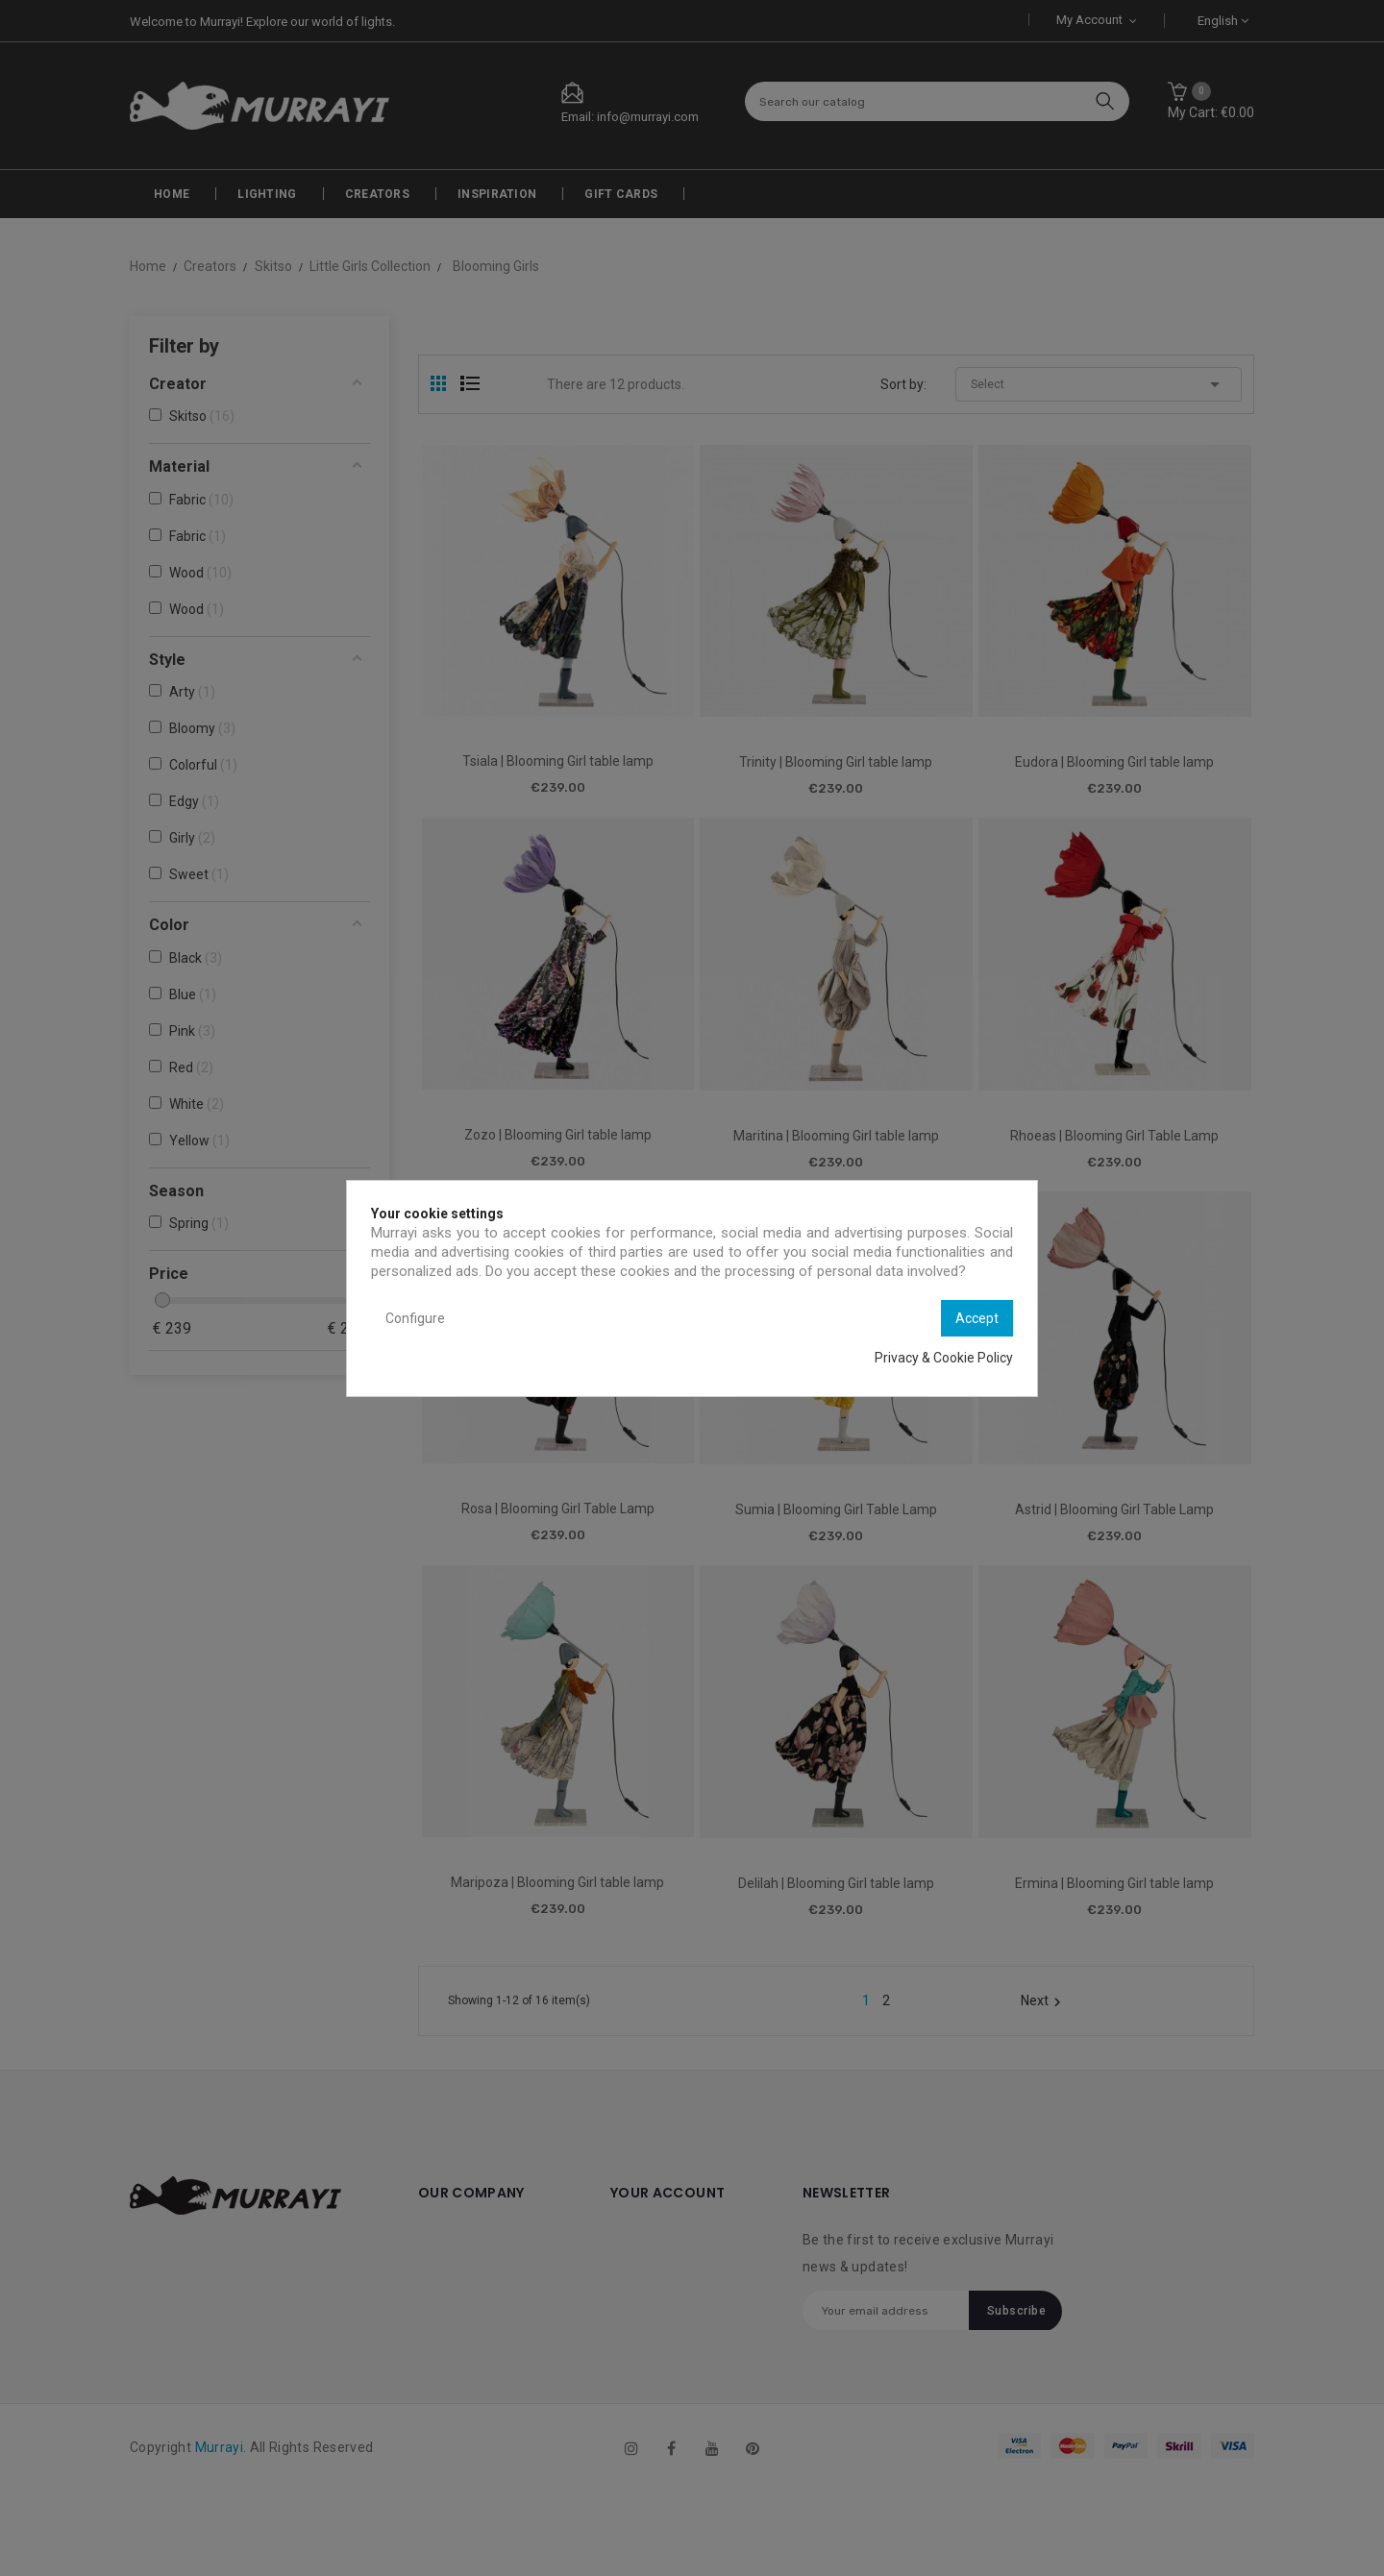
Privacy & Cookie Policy (944, 1357)
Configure (415, 1318)
